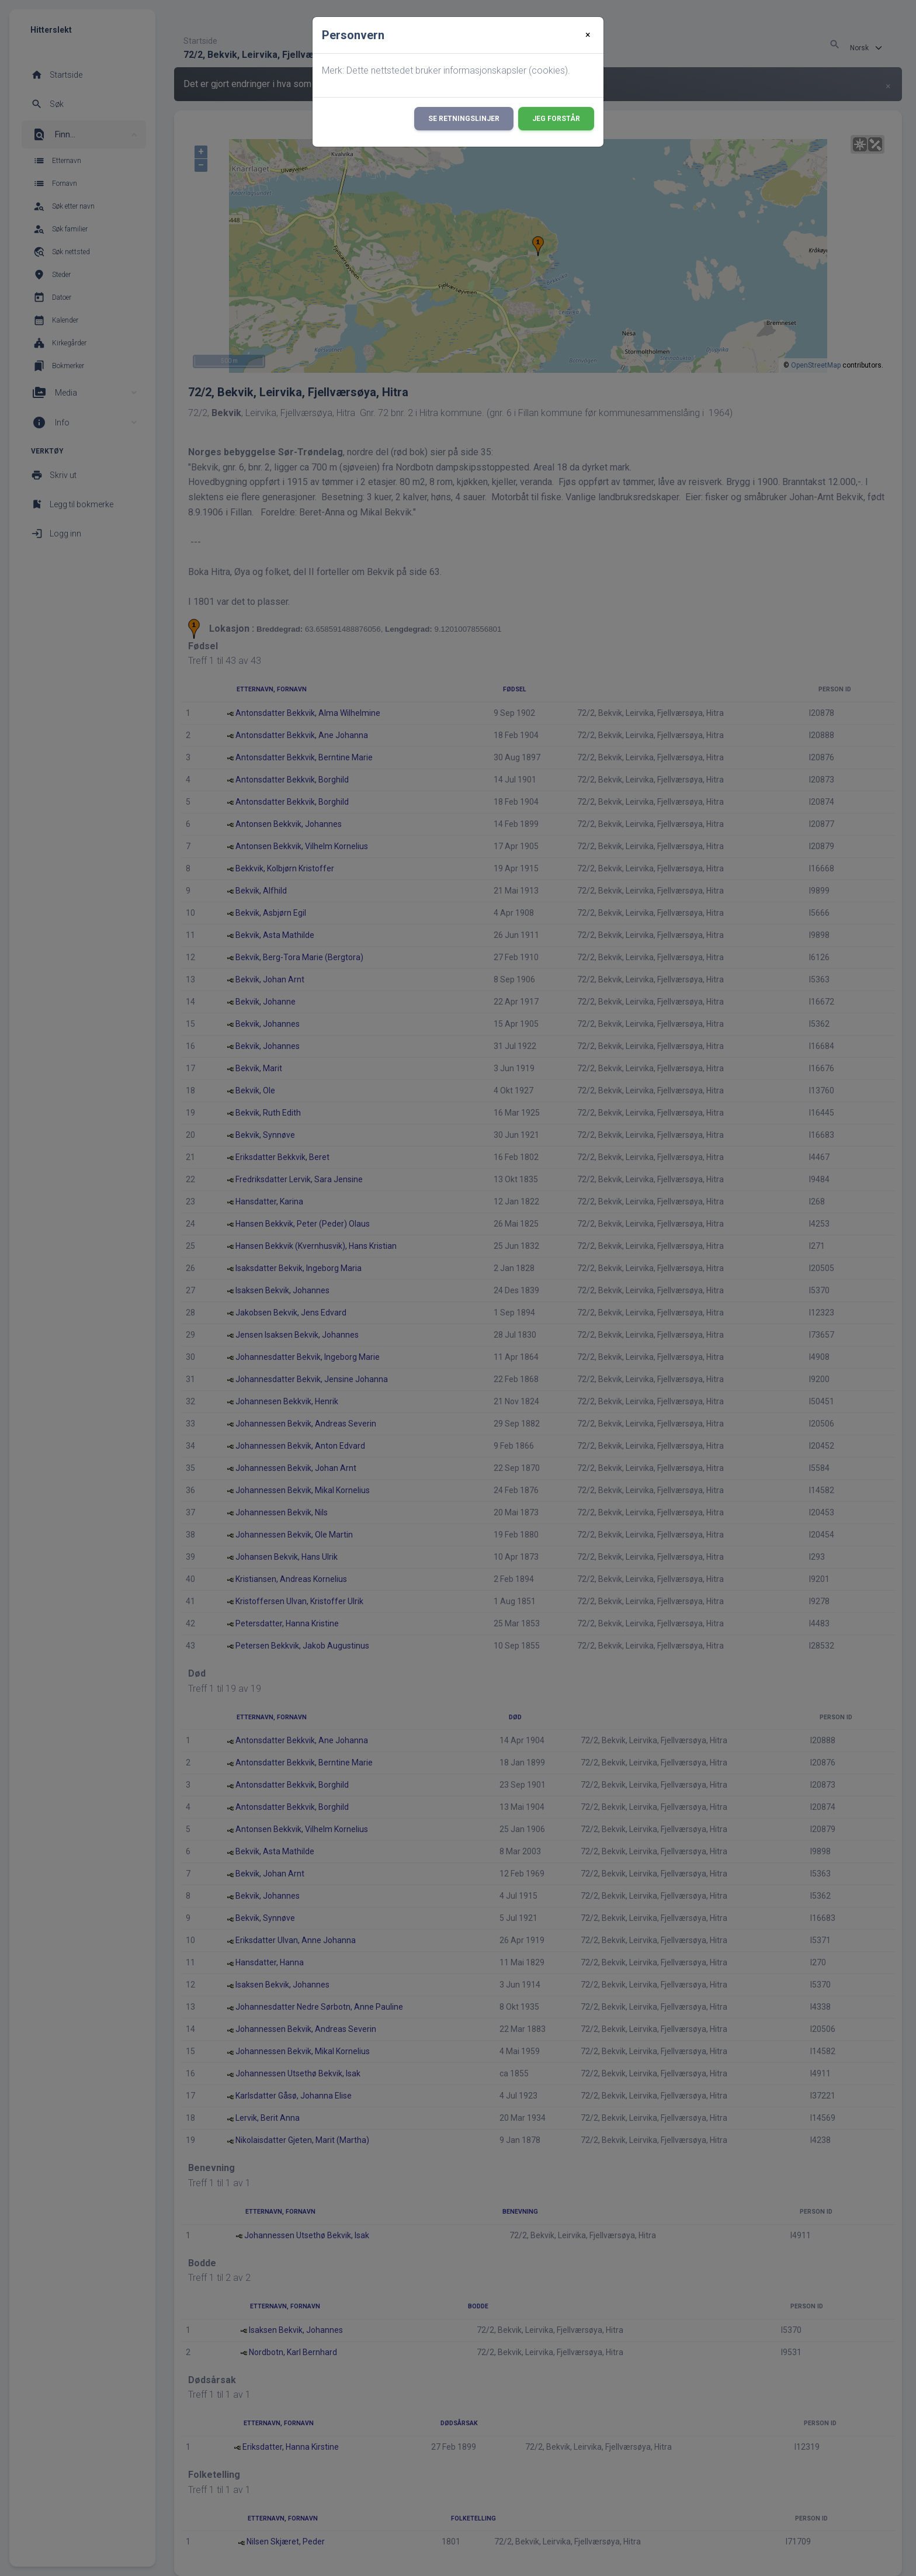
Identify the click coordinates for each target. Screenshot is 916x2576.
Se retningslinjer (463, 119)
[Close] (588, 35)
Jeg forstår (556, 119)
